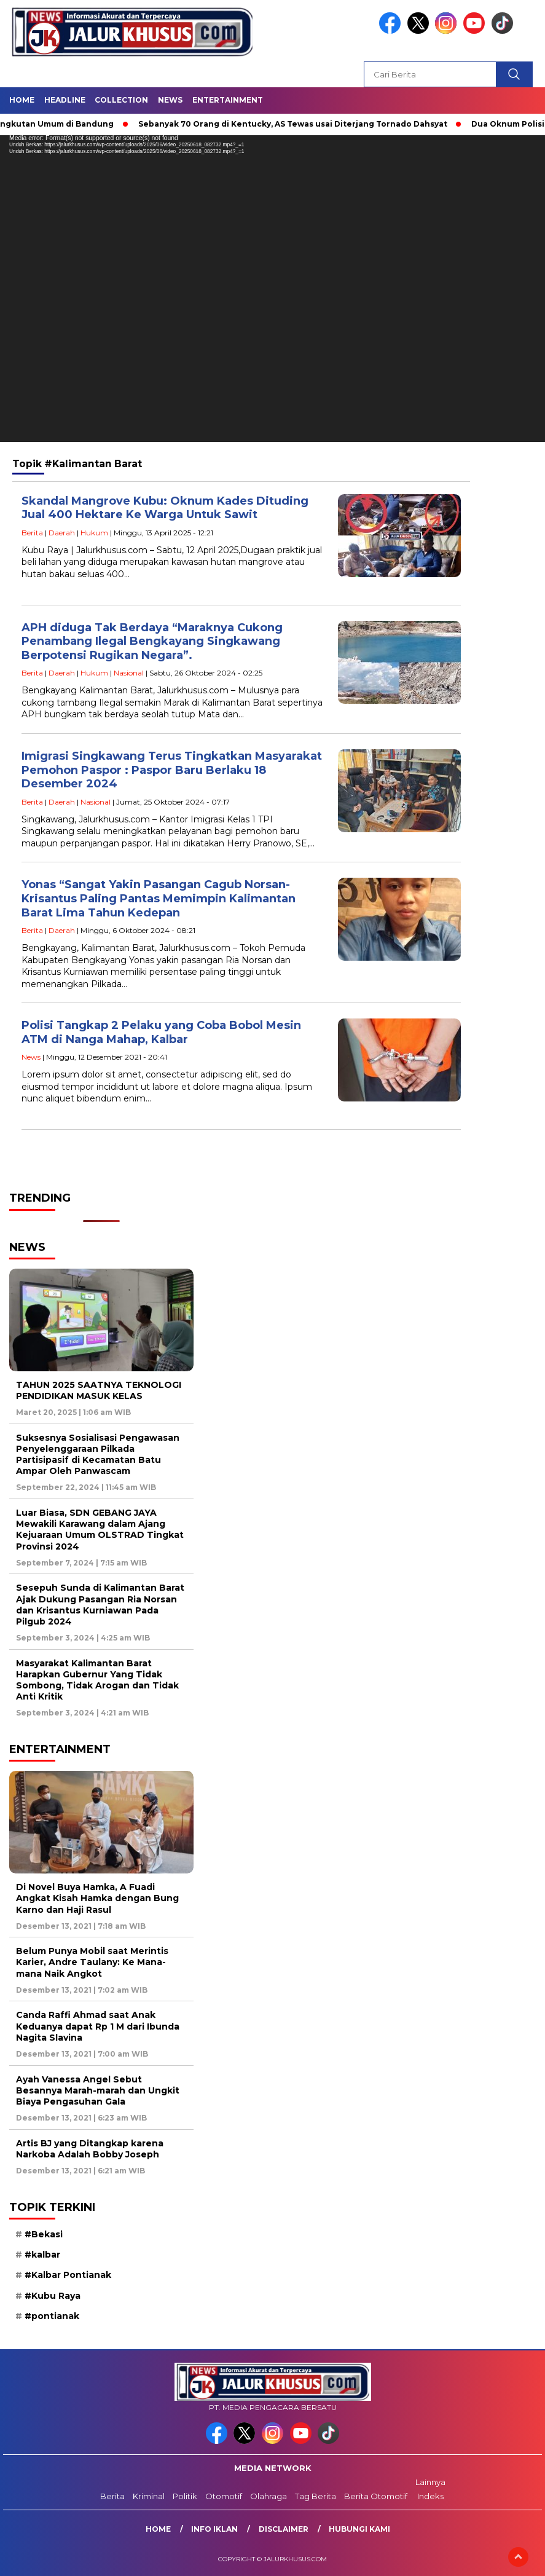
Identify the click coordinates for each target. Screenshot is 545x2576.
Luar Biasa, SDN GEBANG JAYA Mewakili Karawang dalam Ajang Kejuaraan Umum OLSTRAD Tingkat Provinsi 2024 (100, 1529)
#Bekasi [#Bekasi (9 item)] (44, 2234)
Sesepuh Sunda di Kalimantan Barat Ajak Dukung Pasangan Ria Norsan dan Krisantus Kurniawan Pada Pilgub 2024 (100, 1604)
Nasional (129, 672)
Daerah (62, 532)
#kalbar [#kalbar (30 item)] (42, 2254)
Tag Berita (315, 2496)
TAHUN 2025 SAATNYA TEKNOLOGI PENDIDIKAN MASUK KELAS (98, 1390)
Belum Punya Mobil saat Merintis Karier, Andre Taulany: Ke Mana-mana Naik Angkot (92, 1962)
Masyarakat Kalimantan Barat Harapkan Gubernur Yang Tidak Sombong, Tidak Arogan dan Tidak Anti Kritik (97, 1680)
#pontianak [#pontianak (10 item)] (52, 2316)
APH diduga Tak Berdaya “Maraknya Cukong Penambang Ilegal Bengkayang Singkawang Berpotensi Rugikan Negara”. (152, 641)
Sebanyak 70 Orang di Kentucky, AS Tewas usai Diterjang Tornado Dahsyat (301, 123)
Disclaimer (283, 2529)
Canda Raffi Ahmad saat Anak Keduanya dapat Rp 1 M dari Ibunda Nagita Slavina (97, 2025)
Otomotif (223, 2496)
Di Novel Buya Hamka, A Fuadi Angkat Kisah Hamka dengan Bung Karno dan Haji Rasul (97, 1898)
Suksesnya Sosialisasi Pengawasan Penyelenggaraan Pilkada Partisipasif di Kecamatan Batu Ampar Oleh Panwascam (97, 1454)
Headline (64, 99)
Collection (121, 99)
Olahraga (268, 2496)
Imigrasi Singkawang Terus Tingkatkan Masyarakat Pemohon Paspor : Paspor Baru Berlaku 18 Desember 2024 (172, 769)
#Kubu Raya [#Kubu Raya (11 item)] (52, 2295)
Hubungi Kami (359, 2529)
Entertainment (227, 99)
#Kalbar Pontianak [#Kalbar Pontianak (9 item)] (68, 2274)
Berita (32, 532)
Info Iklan (214, 2529)
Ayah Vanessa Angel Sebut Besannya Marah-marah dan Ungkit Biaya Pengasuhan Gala (97, 2090)
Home (21, 99)
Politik (185, 2496)
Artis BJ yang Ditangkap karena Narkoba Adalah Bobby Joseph (89, 2149)
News (170, 99)
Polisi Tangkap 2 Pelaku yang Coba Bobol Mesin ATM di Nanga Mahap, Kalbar (161, 1032)
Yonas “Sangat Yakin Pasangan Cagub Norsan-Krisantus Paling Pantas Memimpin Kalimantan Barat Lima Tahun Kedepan (159, 898)
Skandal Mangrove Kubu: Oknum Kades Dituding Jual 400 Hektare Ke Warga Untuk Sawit (165, 508)
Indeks (430, 2496)
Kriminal (149, 2496)
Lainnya (430, 2482)
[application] (272, 288)
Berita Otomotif (375, 2496)
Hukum (94, 532)
